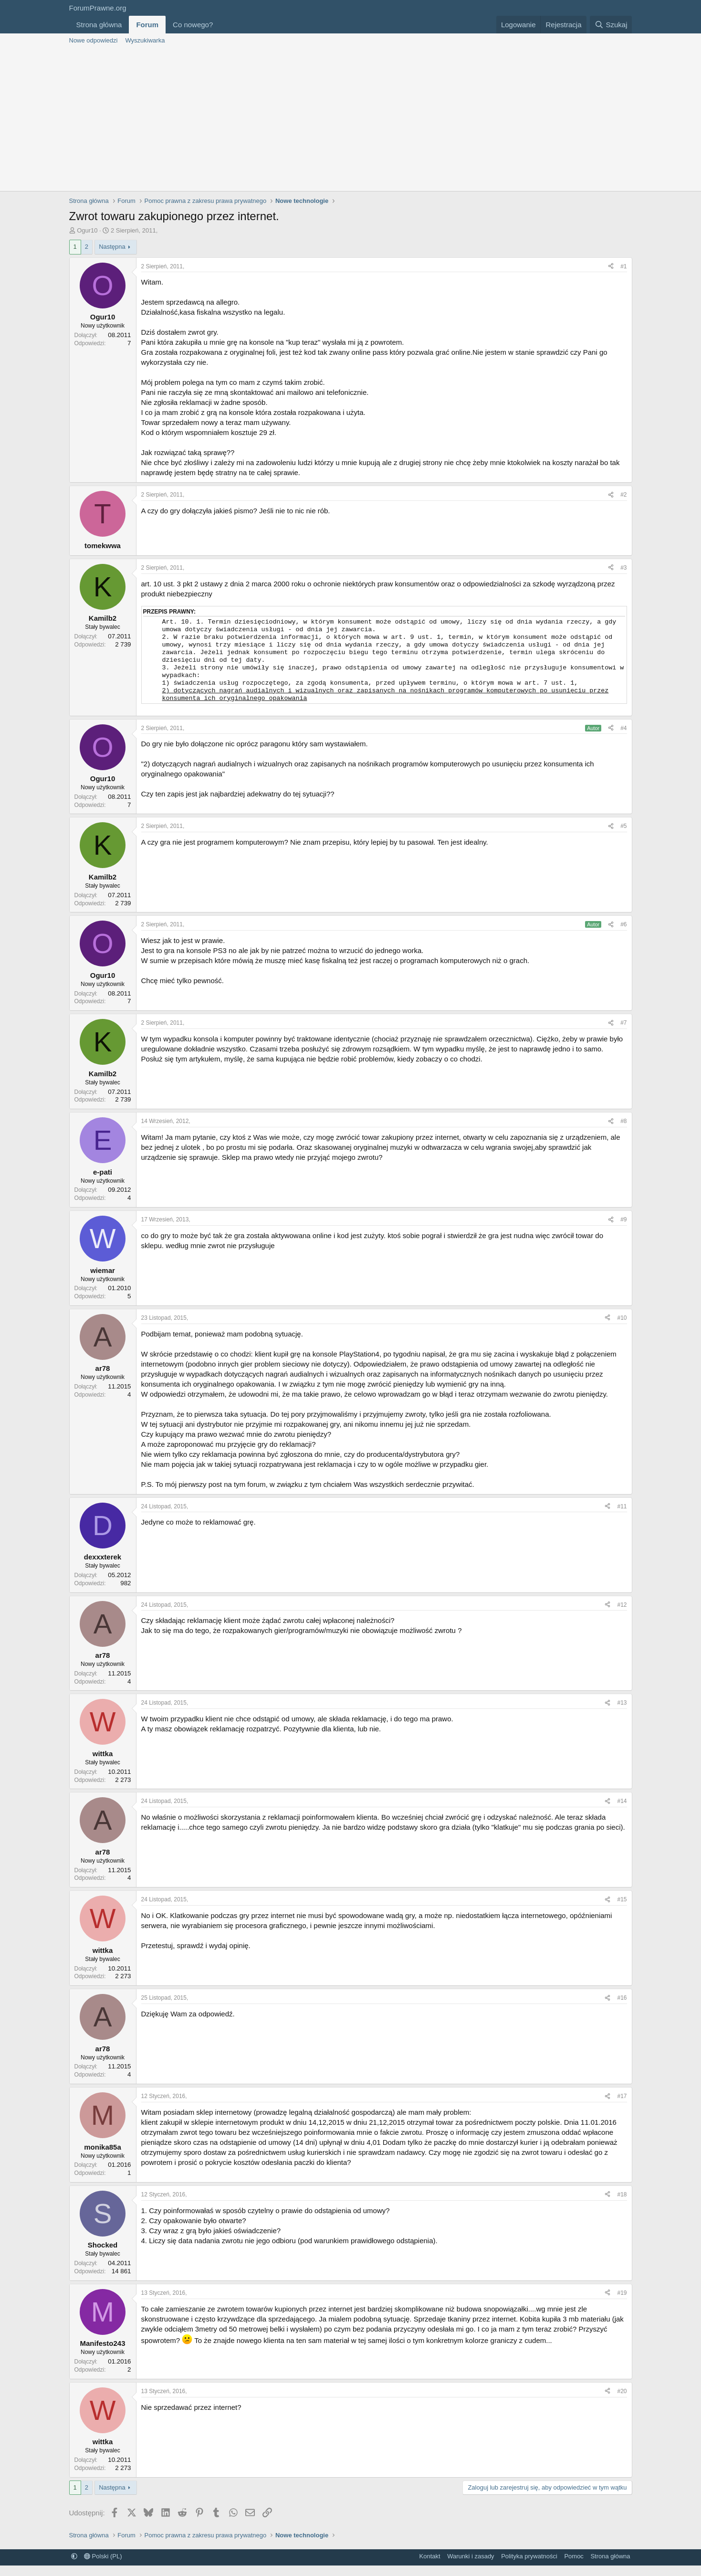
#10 (622, 1328)
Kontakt (429, 2566)
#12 (622, 1615)
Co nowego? (193, 25)
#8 (623, 1131)
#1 (623, 266)
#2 (623, 494)
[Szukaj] (611, 24)
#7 (623, 1033)
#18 (622, 2205)
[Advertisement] (350, 119)
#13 (622, 1713)
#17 (622, 2106)
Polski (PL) (103, 2566)
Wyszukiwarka (145, 40)
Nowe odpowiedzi (93, 40)
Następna (112, 246)
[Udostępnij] (611, 266)
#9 (623, 1230)
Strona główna (99, 25)
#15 (622, 1910)
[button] (220, 24)
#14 (622, 1811)
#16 (622, 2008)
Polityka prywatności (529, 2566)
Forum (147, 25)
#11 (622, 1517)
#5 (623, 836)
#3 (623, 567)
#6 (623, 935)
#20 (622, 2401)
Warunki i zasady (470, 2566)
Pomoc (573, 2566)
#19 (622, 2303)
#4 (623, 738)
